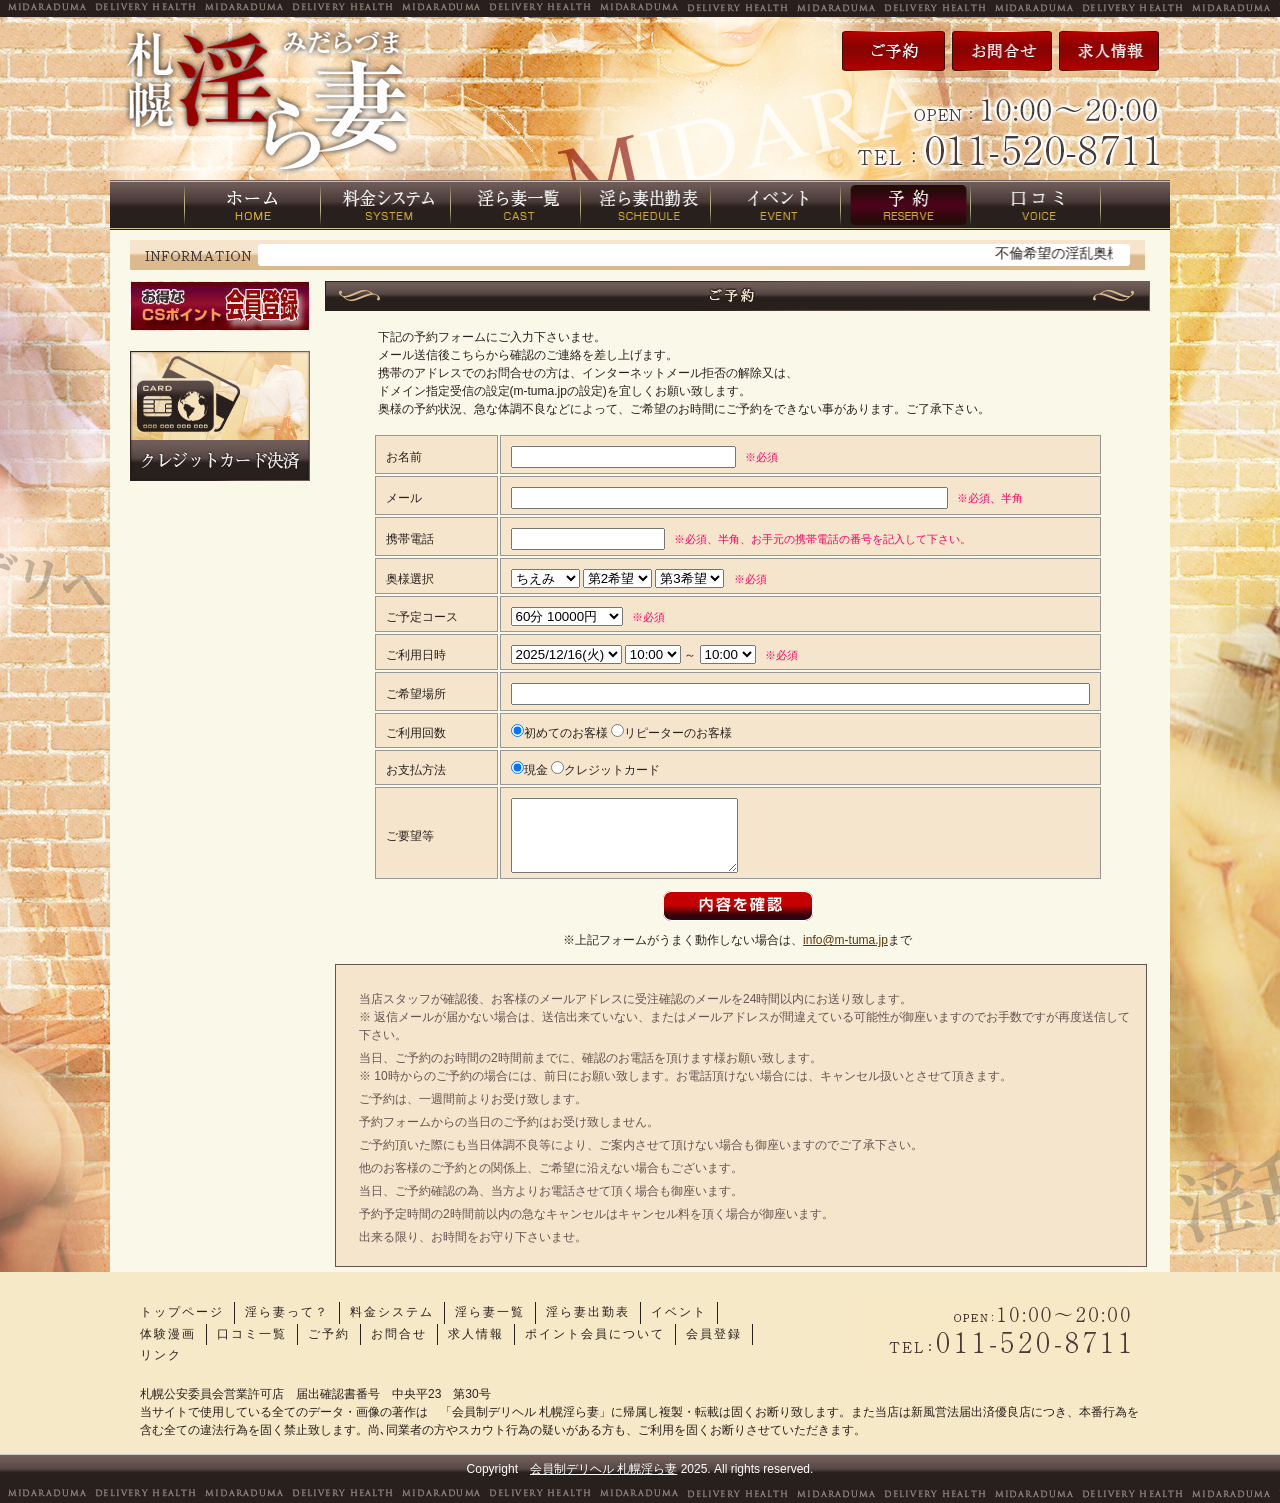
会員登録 (714, 1334)
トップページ (182, 1312)
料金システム (392, 1312)
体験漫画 (168, 1334)
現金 (529, 770)
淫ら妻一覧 (490, 1312)
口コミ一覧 (252, 1334)
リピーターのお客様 (671, 733)
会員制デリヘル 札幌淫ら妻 (603, 1469)
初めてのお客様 (559, 733)
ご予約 (329, 1334)
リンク (161, 1355)
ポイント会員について (595, 1334)
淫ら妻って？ (287, 1312)
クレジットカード (605, 770)
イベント (679, 1312)
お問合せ (399, 1334)
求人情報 (476, 1334)
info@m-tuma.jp (845, 940)
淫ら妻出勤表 (588, 1312)
